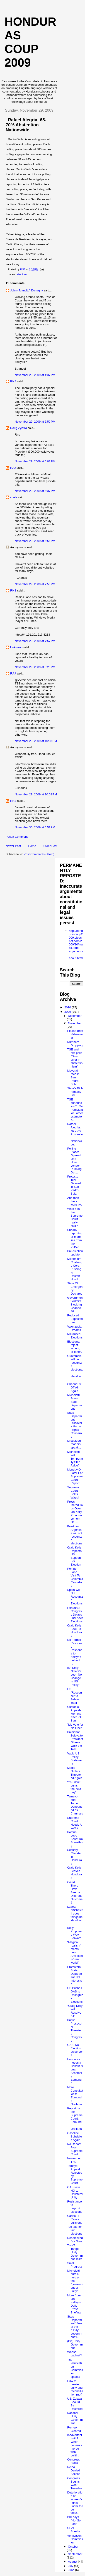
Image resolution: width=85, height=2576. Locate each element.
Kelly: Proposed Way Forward (74, 1933)
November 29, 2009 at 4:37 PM (35, 375)
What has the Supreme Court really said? (75, 1217)
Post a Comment (17, 836)
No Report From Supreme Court (75, 2149)
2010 (68, 1007)
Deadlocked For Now (75, 2239)
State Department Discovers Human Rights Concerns (74, 1424)
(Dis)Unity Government (75, 2344)
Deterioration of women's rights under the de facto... (75, 2503)
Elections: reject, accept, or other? (74, 1346)
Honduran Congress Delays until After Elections (75, 1614)
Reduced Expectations (75, 1319)
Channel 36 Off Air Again (74, 1387)
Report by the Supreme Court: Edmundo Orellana (75, 2118)
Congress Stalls (73, 2461)
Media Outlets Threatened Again (74, 1773)
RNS (13, 381)
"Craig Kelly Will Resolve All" (74, 2011)
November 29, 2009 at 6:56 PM (35, 541)
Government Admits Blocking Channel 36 (75, 1304)
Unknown (16, 647)
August (73, 2561)
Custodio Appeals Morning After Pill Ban (74, 1713)
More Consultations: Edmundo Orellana (75, 2095)
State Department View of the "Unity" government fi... (74, 2327)
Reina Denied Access (73, 2470)
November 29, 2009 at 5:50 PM (35, 421)
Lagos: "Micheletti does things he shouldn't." (75, 1915)
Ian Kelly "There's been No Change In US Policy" (74, 1676)
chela (13, 497)
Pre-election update (75, 1252)
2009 (68, 1011)
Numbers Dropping (75, 1043)
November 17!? (74, 2160)
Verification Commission (75, 2539)
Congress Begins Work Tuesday (74, 2483)
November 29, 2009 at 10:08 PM (36, 741)
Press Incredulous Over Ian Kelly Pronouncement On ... (75, 1512)
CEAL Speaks (73, 2529)
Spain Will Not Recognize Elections (75, 1596)
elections (22, 274)
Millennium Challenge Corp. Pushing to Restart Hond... (74, 1269)
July (71, 2566)
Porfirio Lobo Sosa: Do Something (75, 1838)
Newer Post (13, 846)
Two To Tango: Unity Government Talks (75, 2252)
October (73, 2546)
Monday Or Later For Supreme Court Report (75, 1476)
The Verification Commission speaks (75, 2368)
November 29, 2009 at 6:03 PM (35, 461)
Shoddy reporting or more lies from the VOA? (74, 1238)
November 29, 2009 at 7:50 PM (35, 584)
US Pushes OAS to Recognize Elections (75, 1994)
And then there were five (74, 1201)
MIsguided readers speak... (74, 1444)
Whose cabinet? (74, 2353)
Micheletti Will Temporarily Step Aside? (75, 1458)
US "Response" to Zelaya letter (74, 1695)
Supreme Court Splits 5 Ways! (73, 1492)
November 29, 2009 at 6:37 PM (35, 491)
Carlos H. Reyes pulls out (74, 2219)
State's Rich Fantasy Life (75, 1092)
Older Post (50, 846)
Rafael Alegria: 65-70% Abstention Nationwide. (75, 1134)
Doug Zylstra (18, 428)
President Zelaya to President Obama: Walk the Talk (75, 1740)
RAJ (13, 467)
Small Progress (74, 2264)
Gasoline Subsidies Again (74, 2136)
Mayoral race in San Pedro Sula (73, 1077)
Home (32, 846)
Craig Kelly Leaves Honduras (74, 1872)
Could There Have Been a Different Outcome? (75, 1892)
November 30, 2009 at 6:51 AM (35, 827)
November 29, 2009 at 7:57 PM (35, 641)
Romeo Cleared (74, 2429)
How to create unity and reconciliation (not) (75, 2387)
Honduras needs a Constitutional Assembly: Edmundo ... (75, 2071)
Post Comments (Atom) (39, 854)
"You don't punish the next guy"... (74, 1787)
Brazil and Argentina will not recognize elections (74, 1535)
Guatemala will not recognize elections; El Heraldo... (75, 1367)
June (71, 2570)
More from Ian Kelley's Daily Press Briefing (73, 2304)
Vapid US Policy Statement (74, 1758)
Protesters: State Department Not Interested (74, 1975)
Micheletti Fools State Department (74, 1401)
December (75, 1015)
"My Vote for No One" (75, 1726)
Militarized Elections (75, 1335)
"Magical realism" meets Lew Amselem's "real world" (75, 1952)
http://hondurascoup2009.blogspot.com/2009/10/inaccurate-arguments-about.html (76, 944)
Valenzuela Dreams (74, 1328)
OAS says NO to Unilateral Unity (75, 2192)
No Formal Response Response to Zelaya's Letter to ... (74, 1651)
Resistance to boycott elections (74, 2206)
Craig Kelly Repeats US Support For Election (74, 1556)
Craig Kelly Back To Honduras (74, 1630)
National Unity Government (75, 2418)
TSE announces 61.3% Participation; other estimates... (75, 1110)
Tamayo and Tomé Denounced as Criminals (75, 1805)
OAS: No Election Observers (75, 2050)
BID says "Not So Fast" (73, 2520)
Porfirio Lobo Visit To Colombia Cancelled (75, 1577)
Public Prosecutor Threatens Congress (74, 2030)
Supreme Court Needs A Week (74, 1823)
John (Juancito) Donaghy (26, 290)
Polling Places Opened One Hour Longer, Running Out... (74, 1160)
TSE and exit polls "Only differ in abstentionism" (75, 1058)
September (75, 2554)
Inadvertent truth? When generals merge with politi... (74, 2445)
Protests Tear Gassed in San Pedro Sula (74, 1185)
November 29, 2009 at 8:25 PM (35, 667)
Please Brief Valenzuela (75, 1034)
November (75, 1023)
